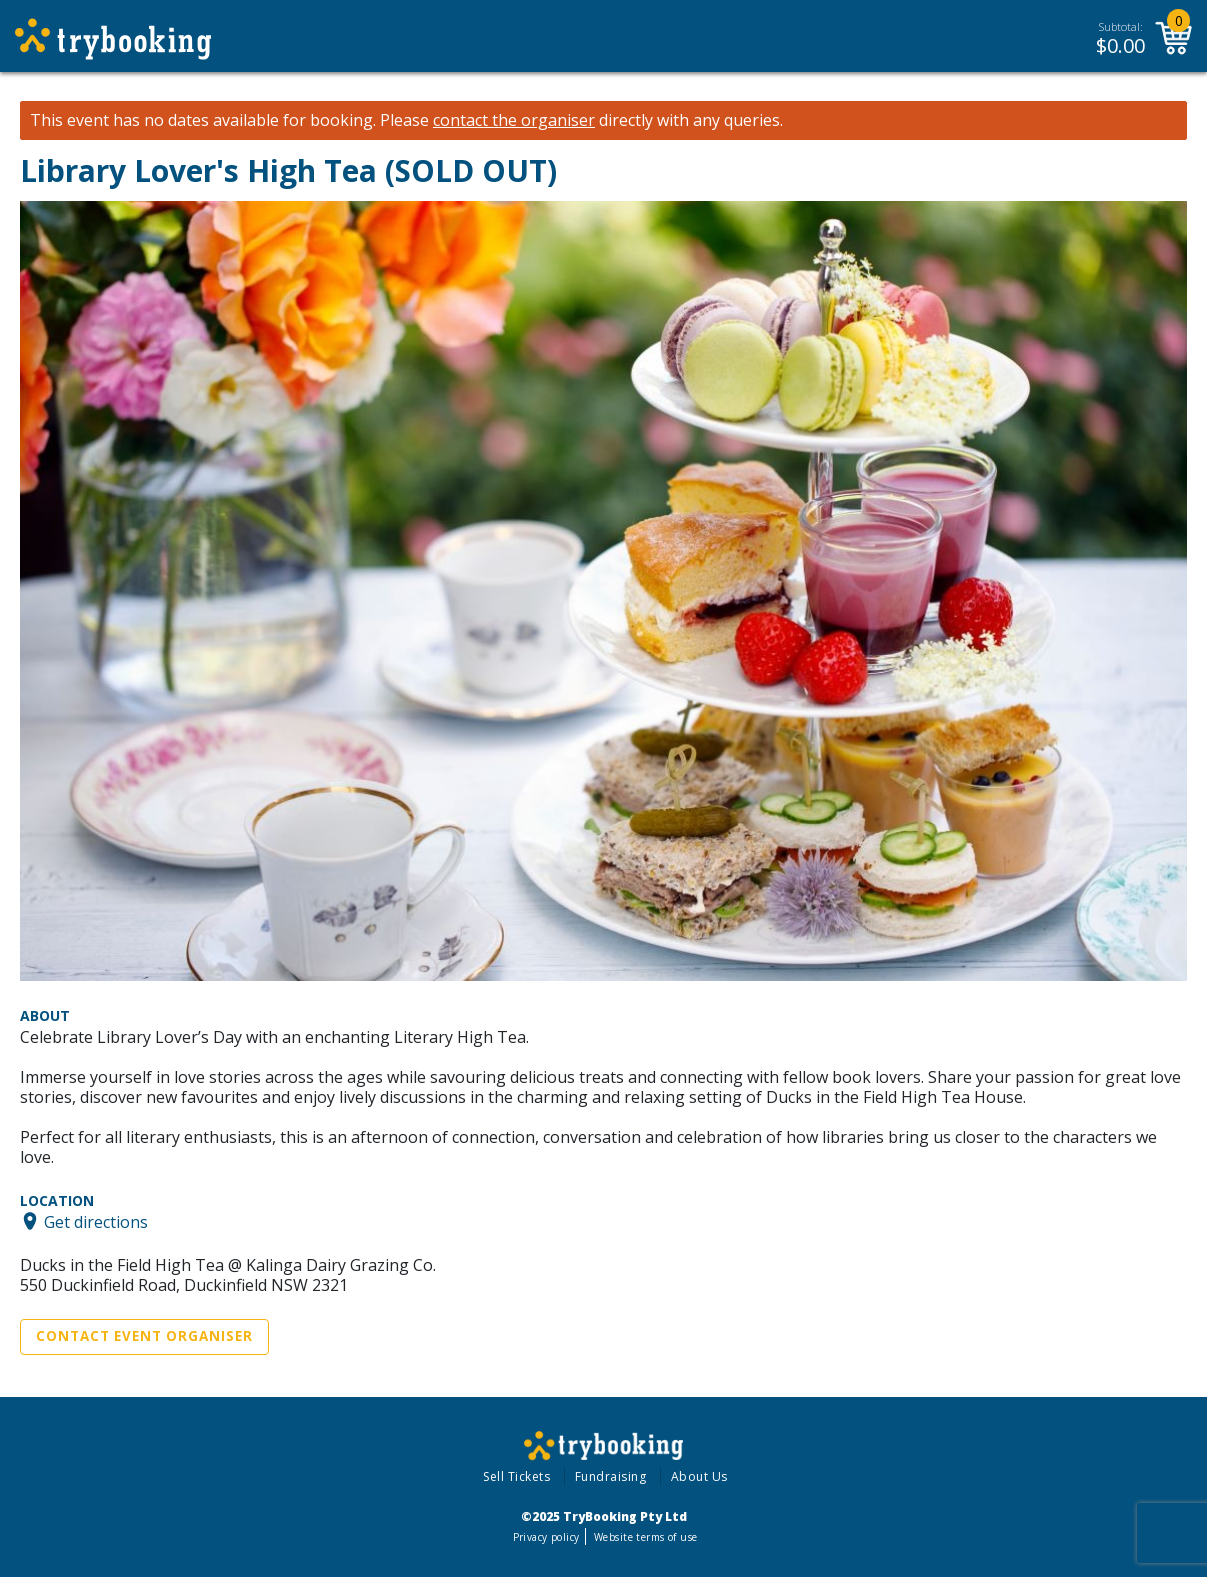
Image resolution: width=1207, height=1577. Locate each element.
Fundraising (611, 1476)
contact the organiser (514, 120)
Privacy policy (546, 1537)
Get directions (96, 1221)
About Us (699, 1476)
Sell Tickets (516, 1476)
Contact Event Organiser (144, 1336)
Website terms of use (645, 1537)
